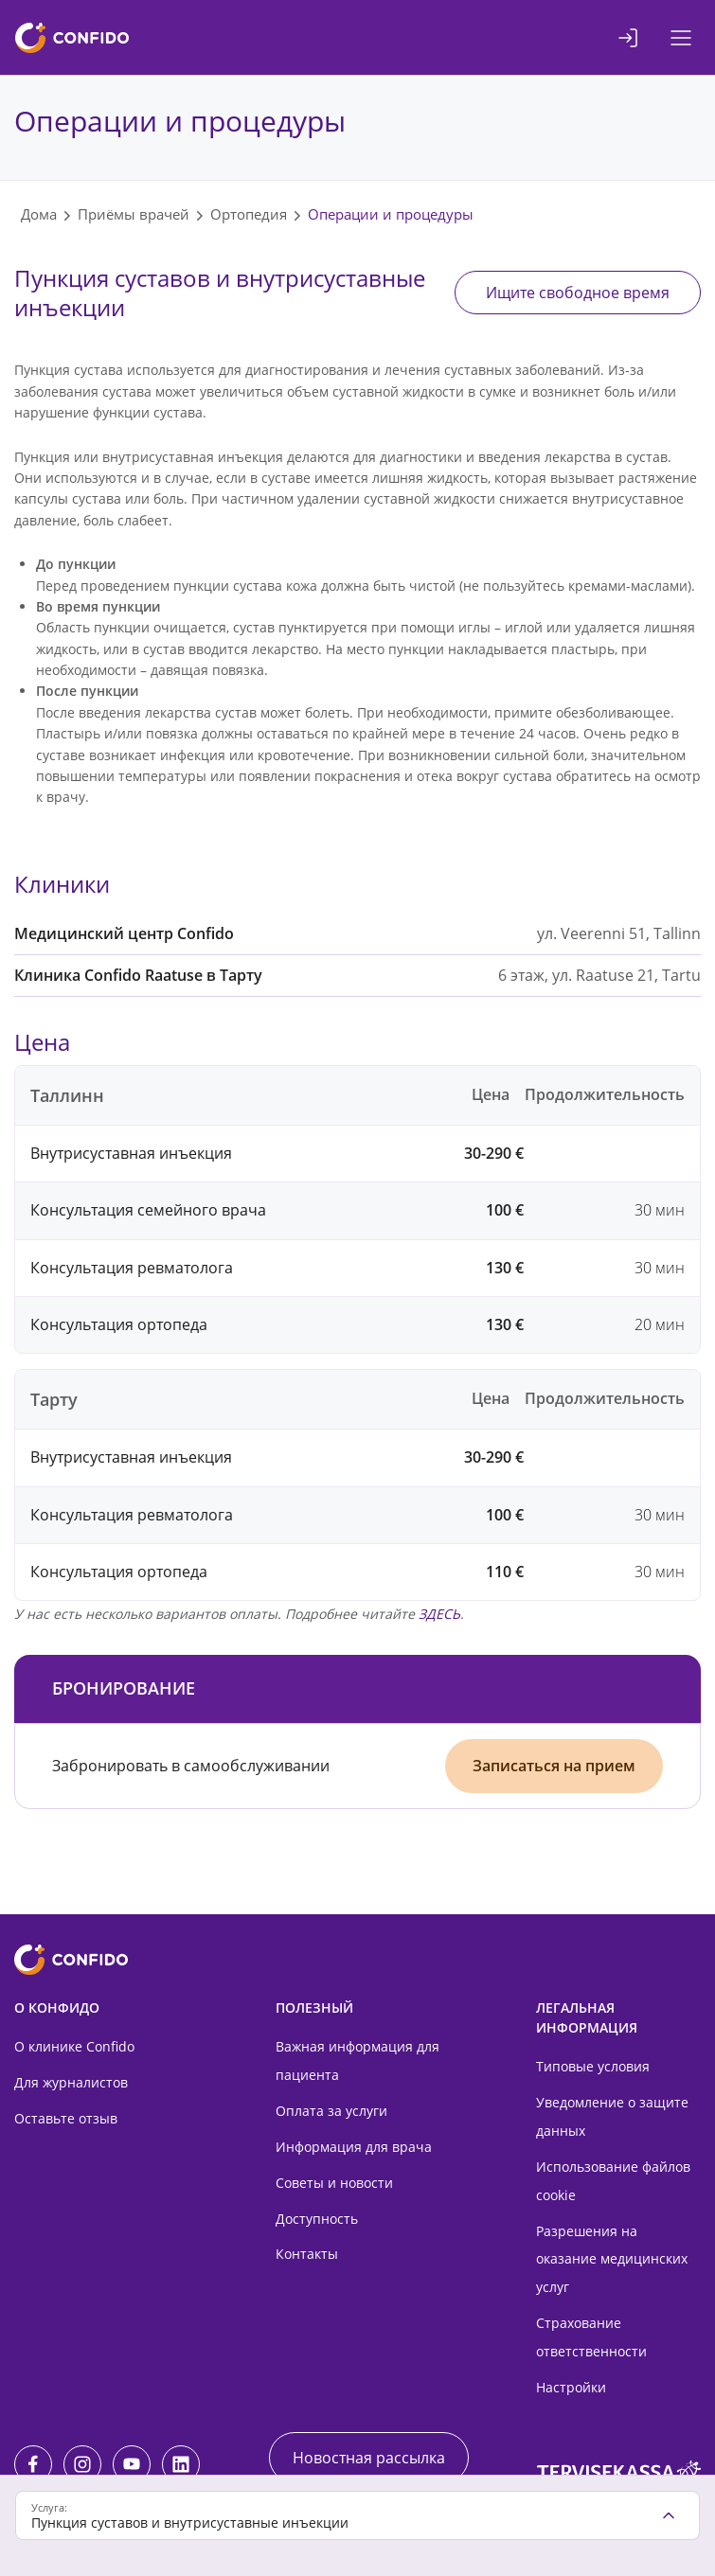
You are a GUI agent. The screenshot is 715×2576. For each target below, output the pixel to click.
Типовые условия (593, 2066)
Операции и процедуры (391, 213)
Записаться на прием (554, 1765)
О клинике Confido (74, 2046)
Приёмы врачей (133, 213)
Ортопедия (248, 213)
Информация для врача (354, 2147)
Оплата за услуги (331, 2111)
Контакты (307, 2254)
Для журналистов (71, 2082)
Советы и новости (334, 2183)
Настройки (571, 2387)
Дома (39, 213)
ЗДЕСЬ (439, 1614)
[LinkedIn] (181, 2464)
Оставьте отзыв (65, 2118)
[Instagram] (82, 2464)
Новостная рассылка (369, 2457)
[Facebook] (33, 2464)
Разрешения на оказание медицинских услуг (612, 2259)
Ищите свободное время (578, 292)
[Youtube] (132, 2464)
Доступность (317, 2219)
